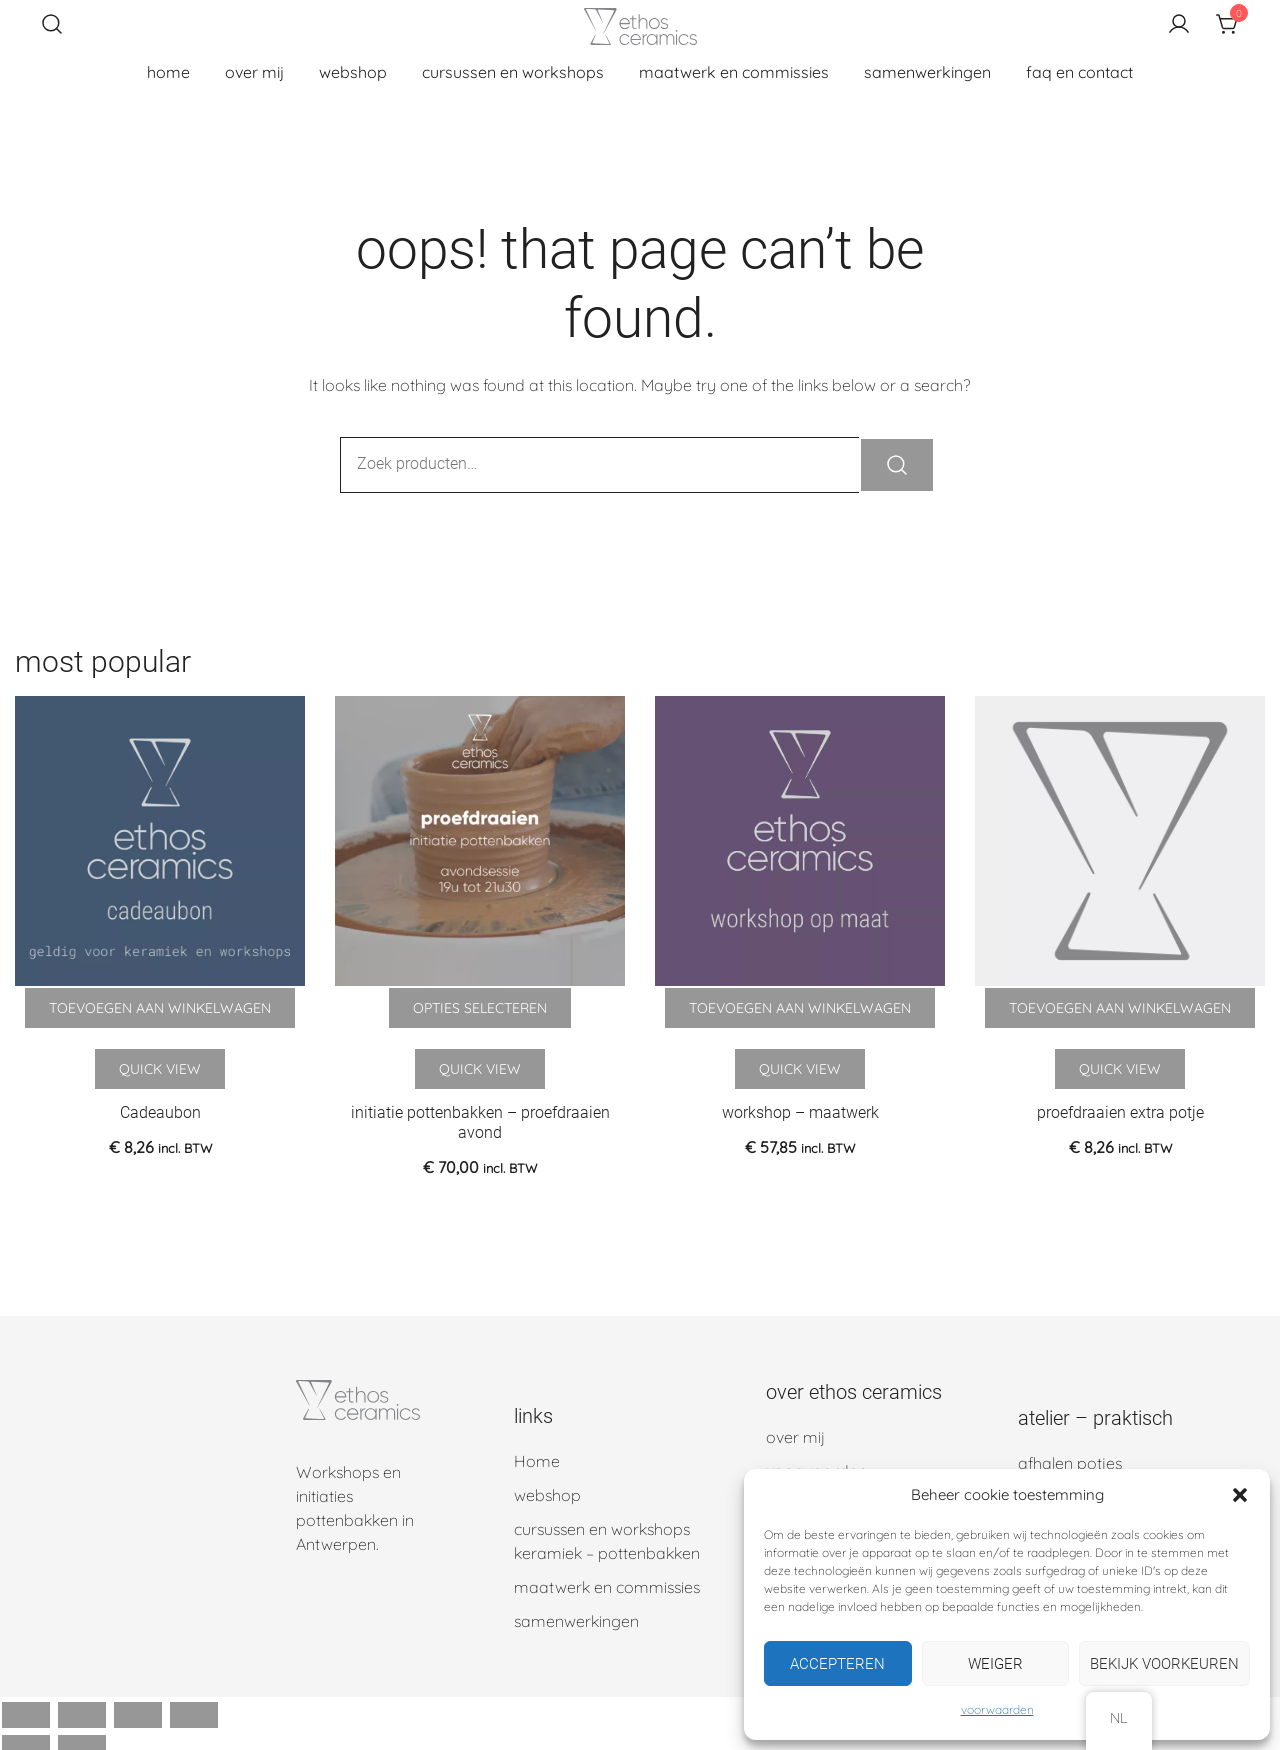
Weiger (995, 1664)
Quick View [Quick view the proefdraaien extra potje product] (1120, 1069)
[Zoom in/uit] (26, 1715)
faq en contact (1079, 72)
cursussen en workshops (513, 72)
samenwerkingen (927, 72)
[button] (1240, 1495)
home (168, 72)
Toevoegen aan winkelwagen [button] (160, 1008)
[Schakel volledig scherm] (82, 1715)
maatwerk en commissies (734, 72)
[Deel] (138, 1715)
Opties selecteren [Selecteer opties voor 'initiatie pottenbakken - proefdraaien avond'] (480, 1008)
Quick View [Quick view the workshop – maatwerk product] (800, 1069)
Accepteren (837, 1664)
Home (537, 1461)
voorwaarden (997, 1709)
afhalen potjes (1070, 1463)
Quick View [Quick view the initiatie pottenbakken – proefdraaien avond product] (480, 1069)
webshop (353, 72)
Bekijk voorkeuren (1164, 1664)
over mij (254, 72)
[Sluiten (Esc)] (194, 1715)
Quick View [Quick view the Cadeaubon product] (160, 1069)
